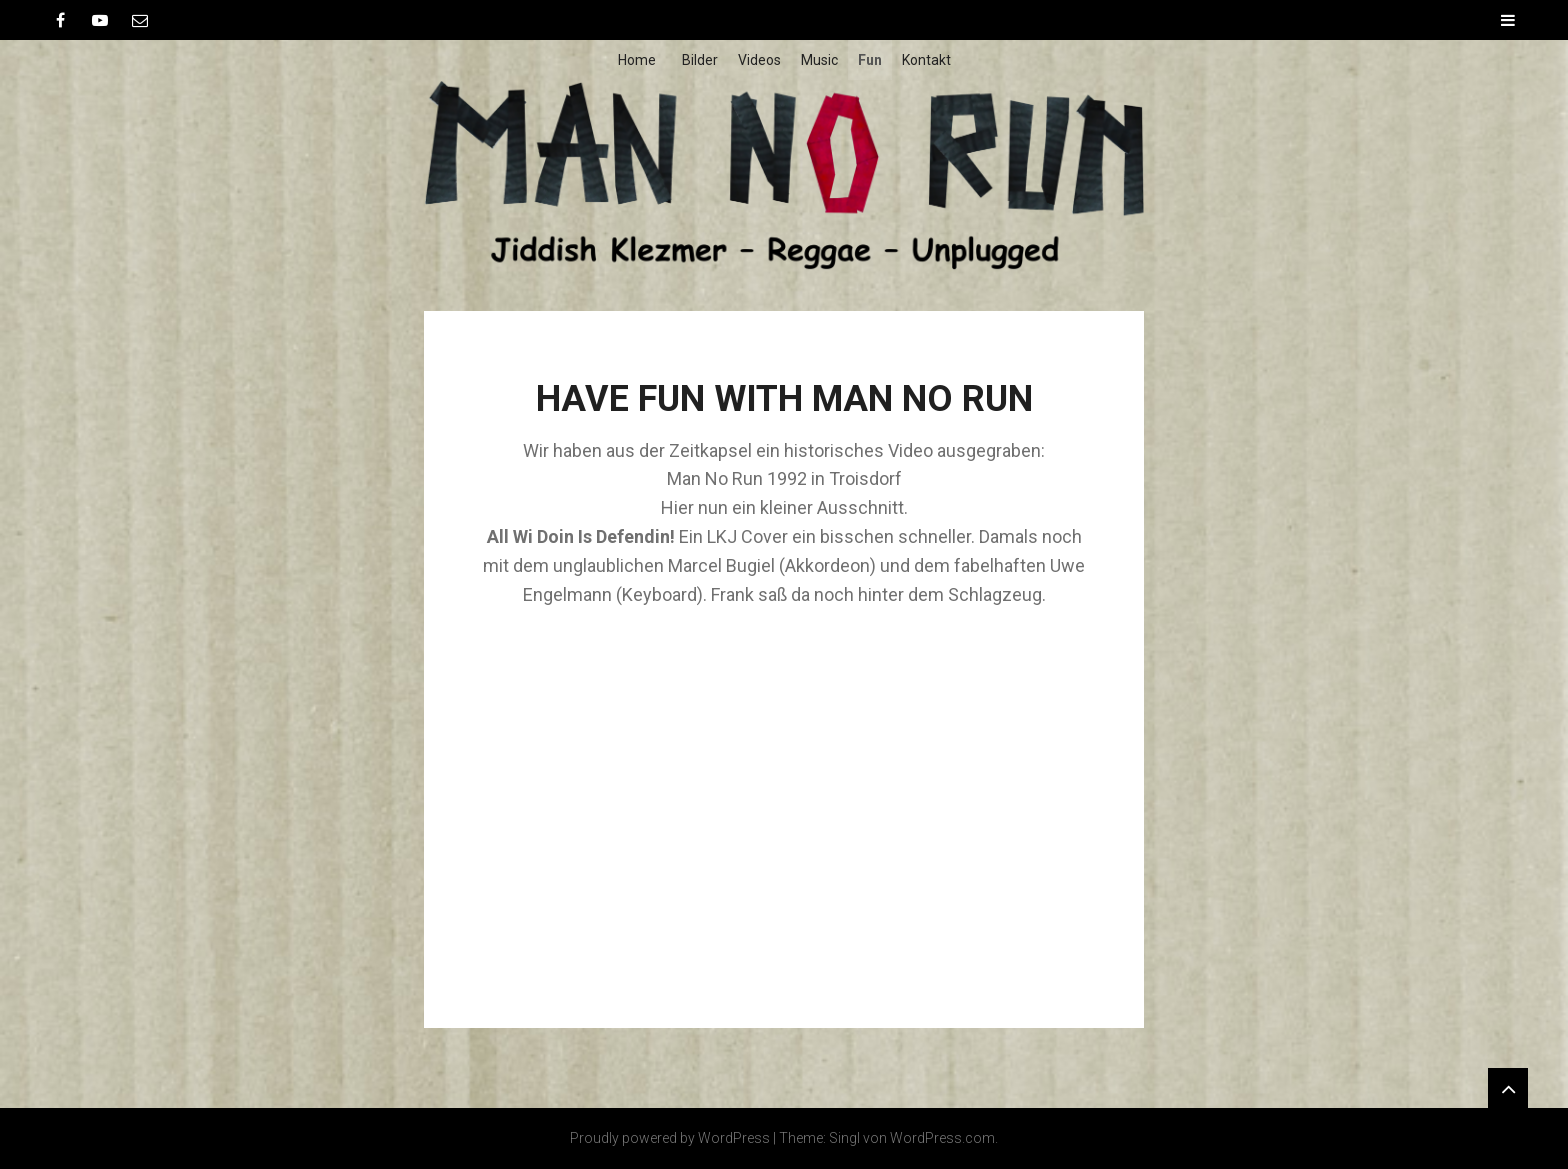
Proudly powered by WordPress (670, 1138)
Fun (870, 60)
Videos (759, 60)
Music (819, 60)
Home (637, 60)
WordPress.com (942, 1138)
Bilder (700, 60)
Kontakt (926, 60)
